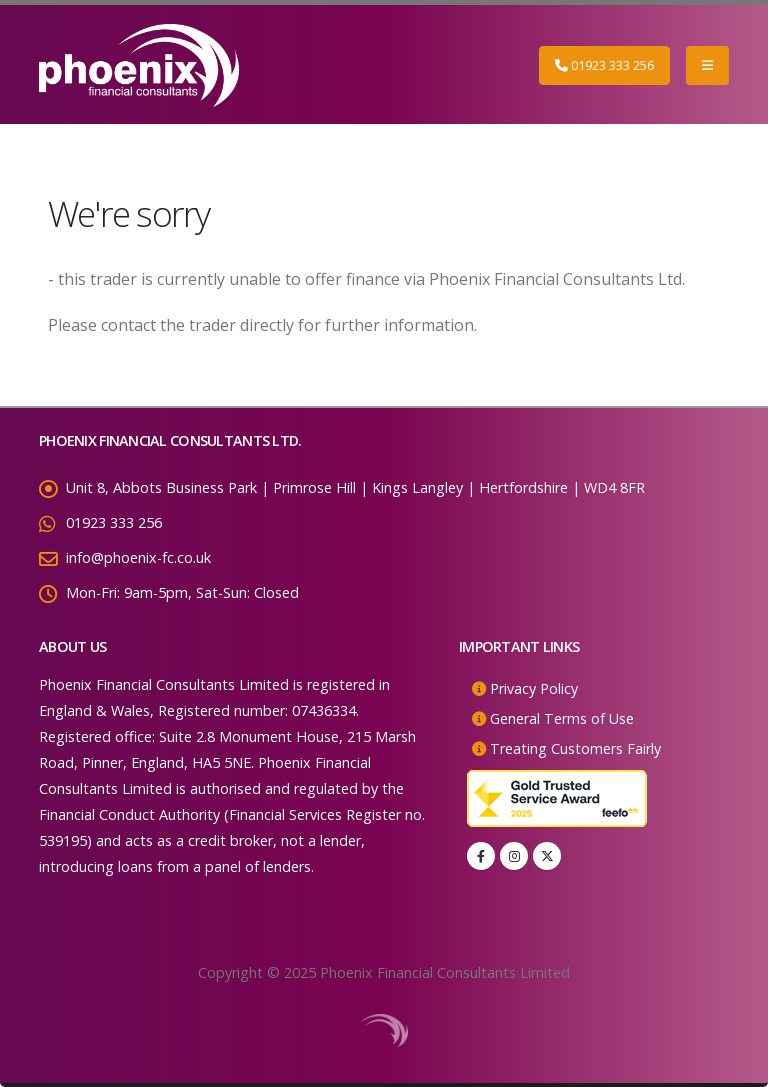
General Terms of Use (562, 718)
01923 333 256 (604, 65)
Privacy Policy (534, 688)
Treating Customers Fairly (575, 748)
